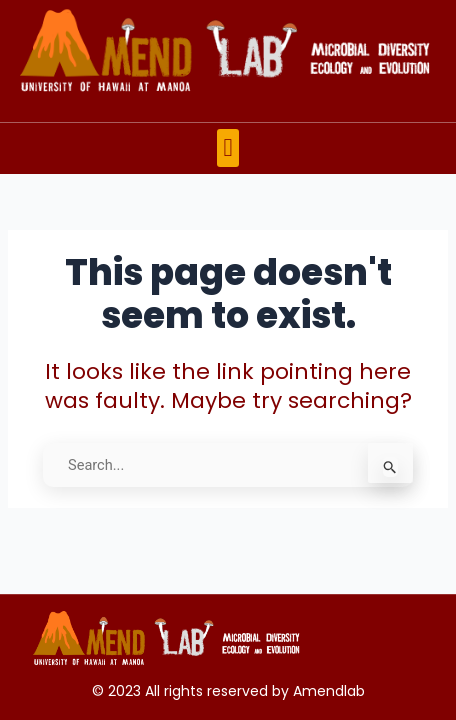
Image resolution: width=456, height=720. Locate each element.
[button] (228, 148)
